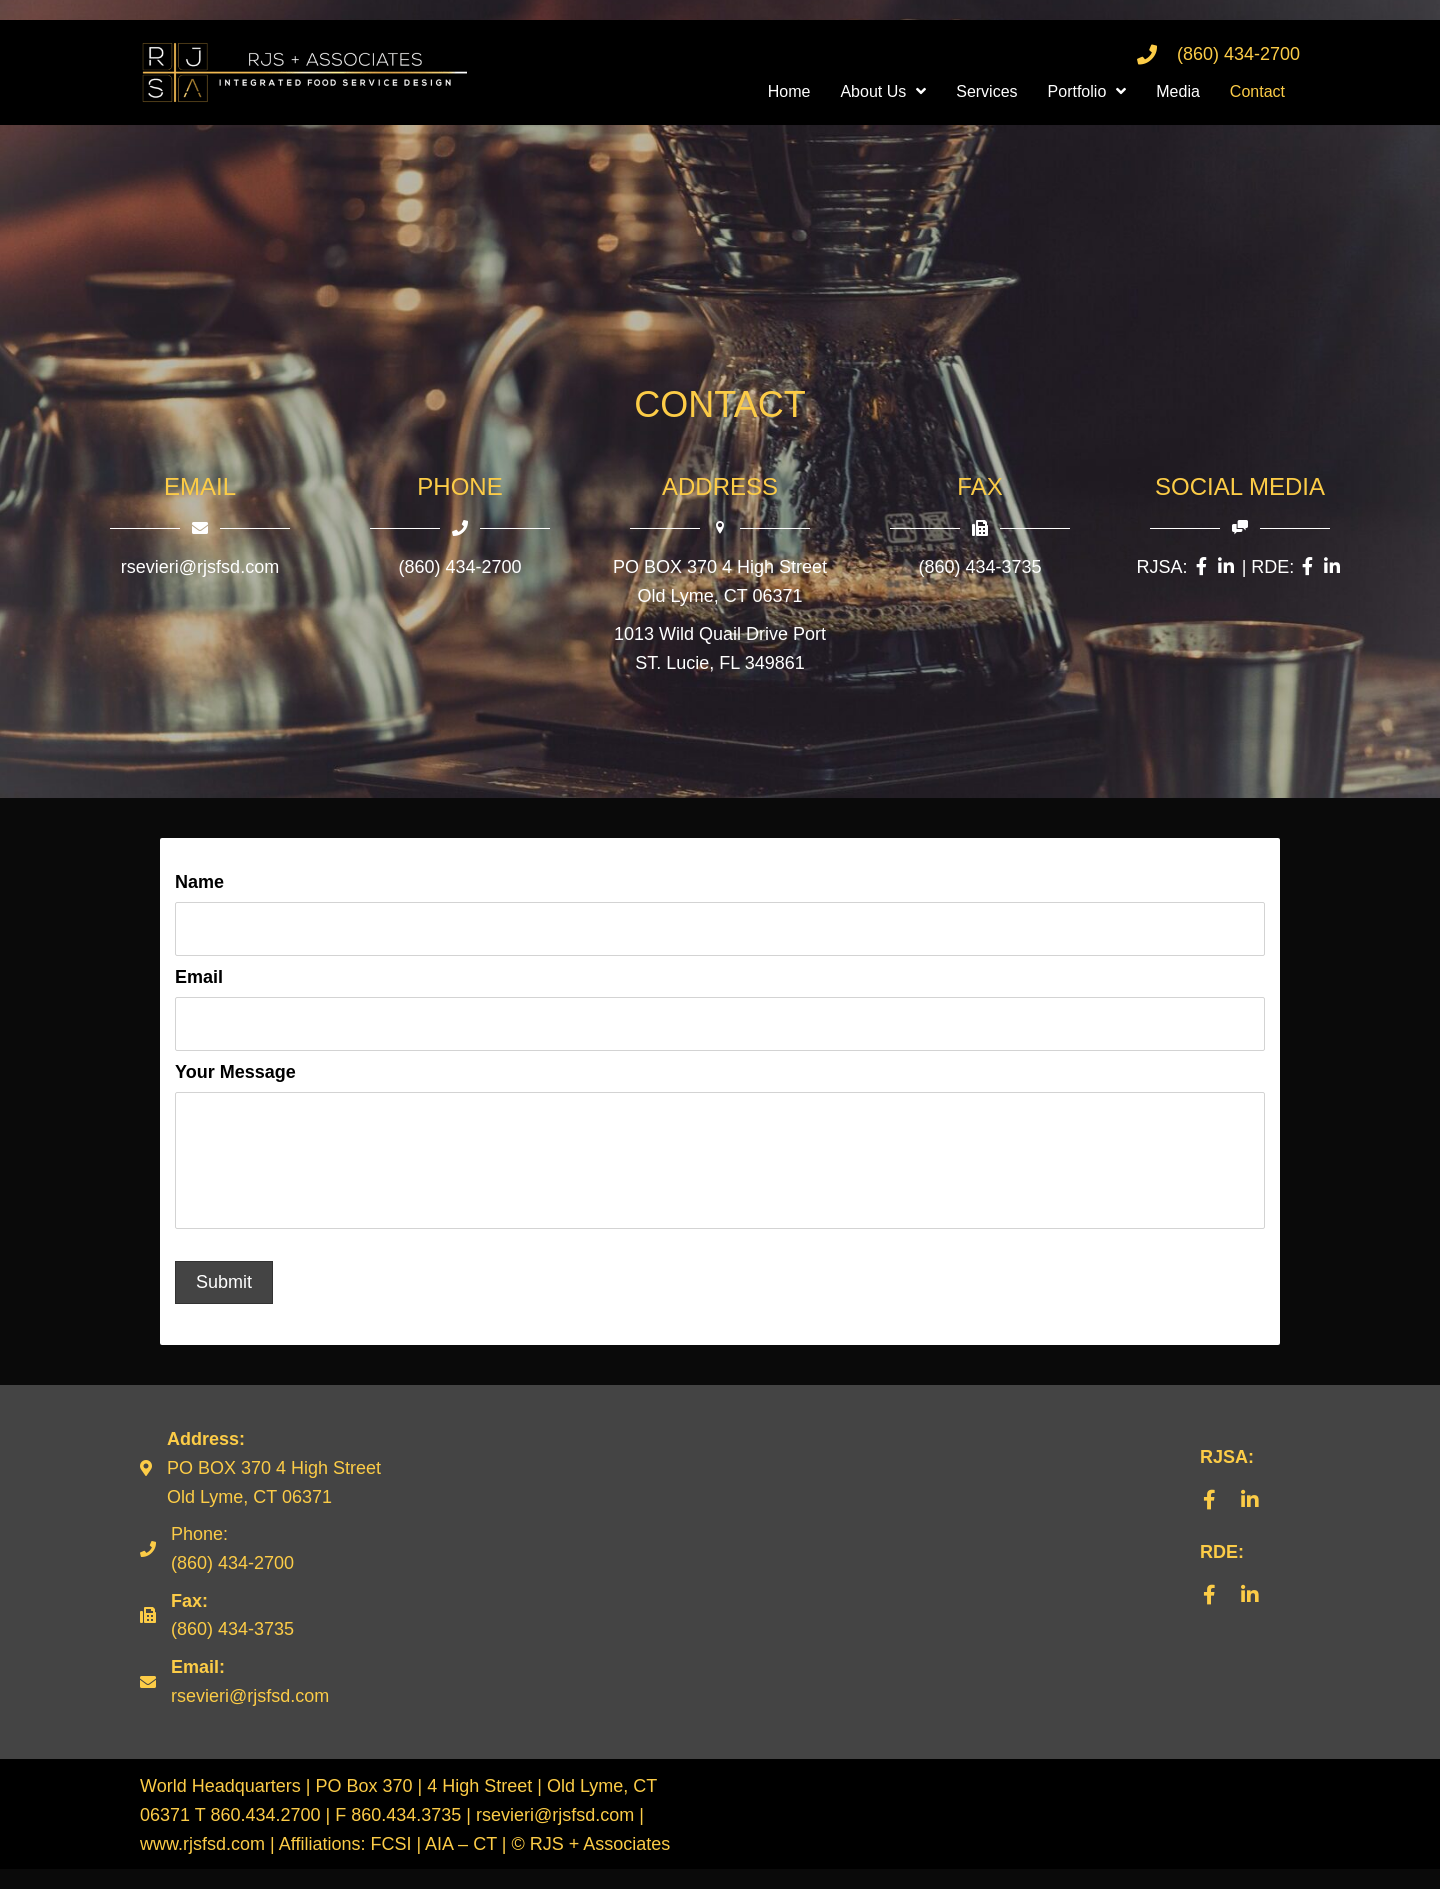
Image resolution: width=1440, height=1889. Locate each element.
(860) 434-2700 (1238, 54)
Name (199, 882)
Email (199, 975)
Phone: (199, 1554)
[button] (1210, 1520)
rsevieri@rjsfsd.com (200, 567)
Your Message (235, 1068)
